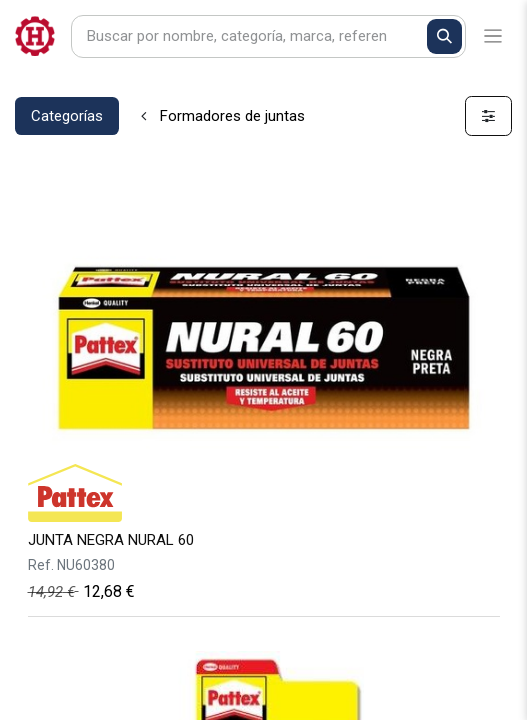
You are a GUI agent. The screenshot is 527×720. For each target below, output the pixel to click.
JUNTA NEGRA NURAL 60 (111, 540)
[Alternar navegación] (493, 36)
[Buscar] (444, 36)
